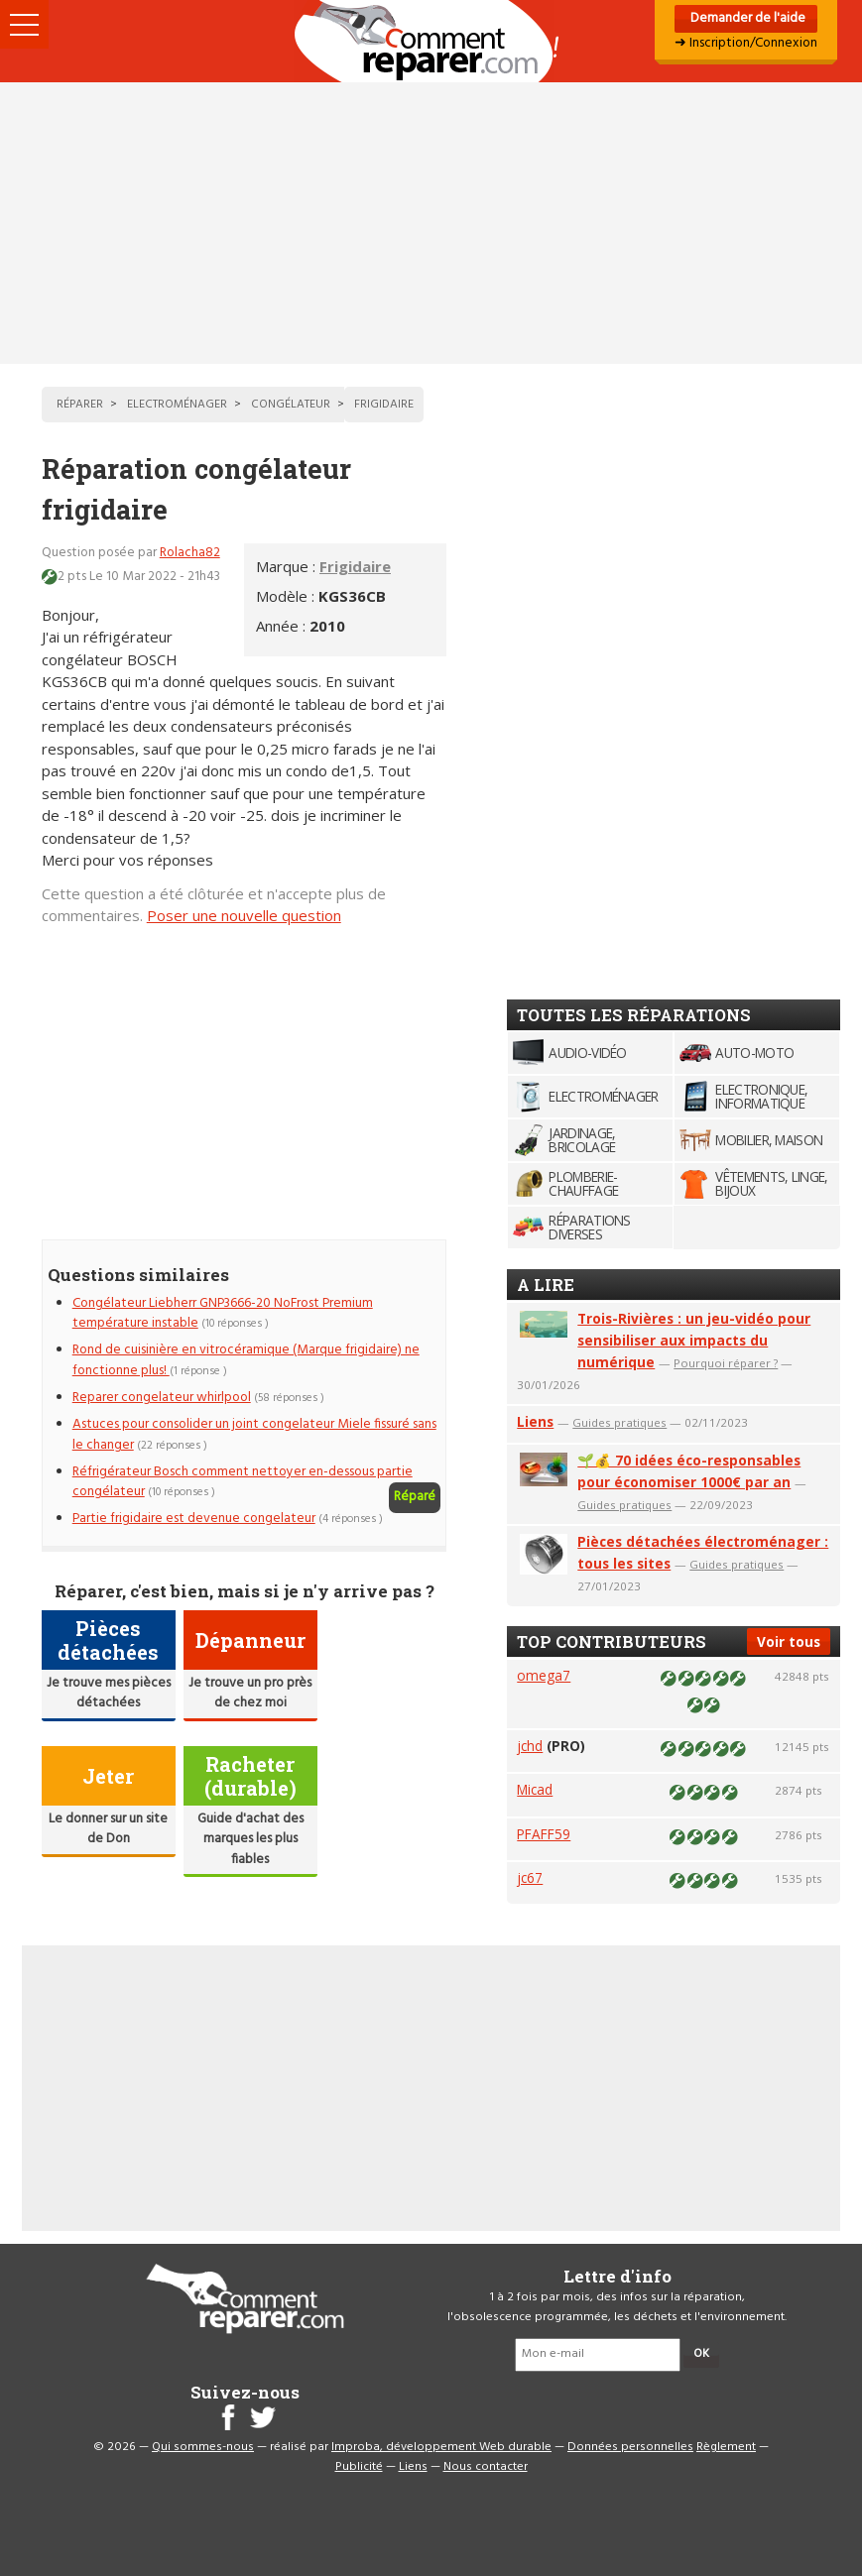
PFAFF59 (543, 1833)
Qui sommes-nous (203, 2447)
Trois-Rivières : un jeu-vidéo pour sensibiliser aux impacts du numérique (693, 1340)
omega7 (543, 1675)
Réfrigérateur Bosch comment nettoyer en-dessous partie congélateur (242, 1482)
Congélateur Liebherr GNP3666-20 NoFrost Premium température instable (222, 1313)
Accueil (431, 41)
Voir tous (788, 1641)
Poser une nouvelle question (244, 915)
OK (701, 2354)
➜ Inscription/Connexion (746, 43)
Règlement (726, 2447)
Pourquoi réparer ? (726, 1362)
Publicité (359, 2467)
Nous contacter (485, 2467)
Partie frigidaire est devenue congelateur (193, 1518)
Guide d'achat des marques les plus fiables (250, 1839)
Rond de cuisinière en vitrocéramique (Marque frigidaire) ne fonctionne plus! (246, 1360)
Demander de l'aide (746, 18)
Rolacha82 (190, 552)
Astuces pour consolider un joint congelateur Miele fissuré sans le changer (254, 1434)
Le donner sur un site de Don (108, 1829)
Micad (535, 1789)
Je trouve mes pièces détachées (109, 1693)
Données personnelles (630, 2447)
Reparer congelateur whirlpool (161, 1397)
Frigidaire (355, 566)
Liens (535, 1421)
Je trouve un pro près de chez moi (249, 1693)
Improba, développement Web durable (441, 2447)
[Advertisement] (431, 223)
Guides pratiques (619, 1422)
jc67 (530, 1877)
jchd (530, 1745)
